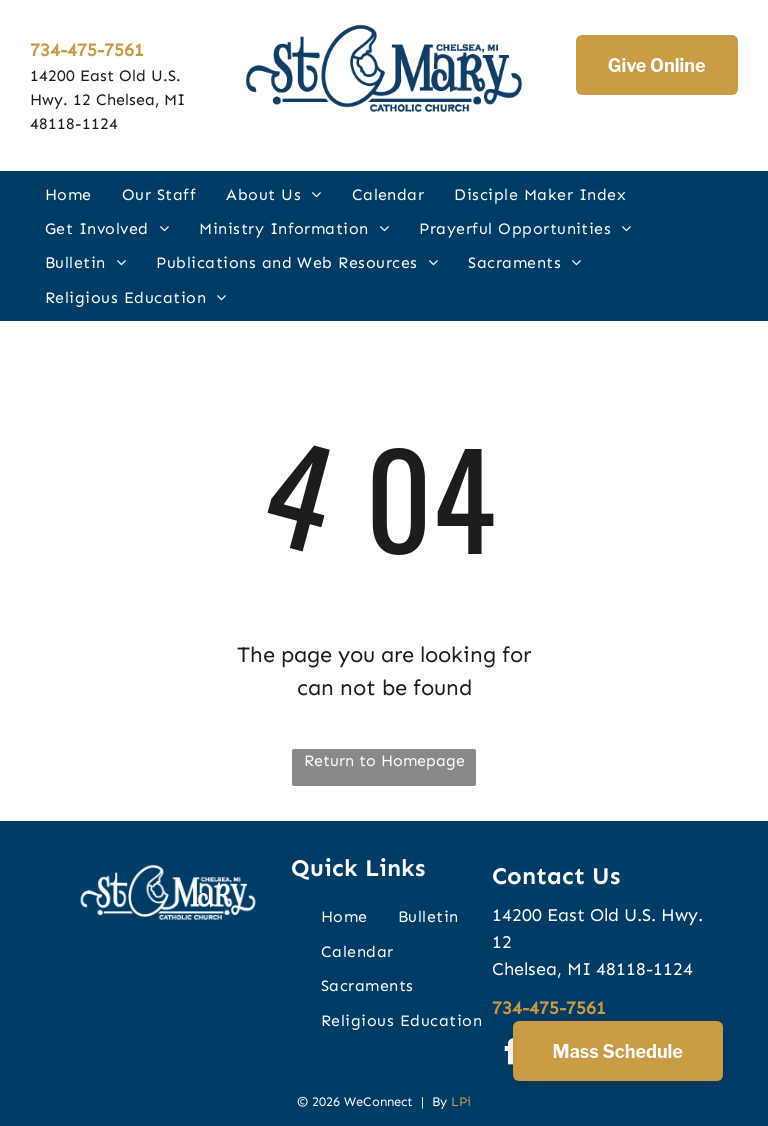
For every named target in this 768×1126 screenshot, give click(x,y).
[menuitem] (68, 194)
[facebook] (512, 1054)
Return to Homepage (384, 760)
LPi (461, 1101)
